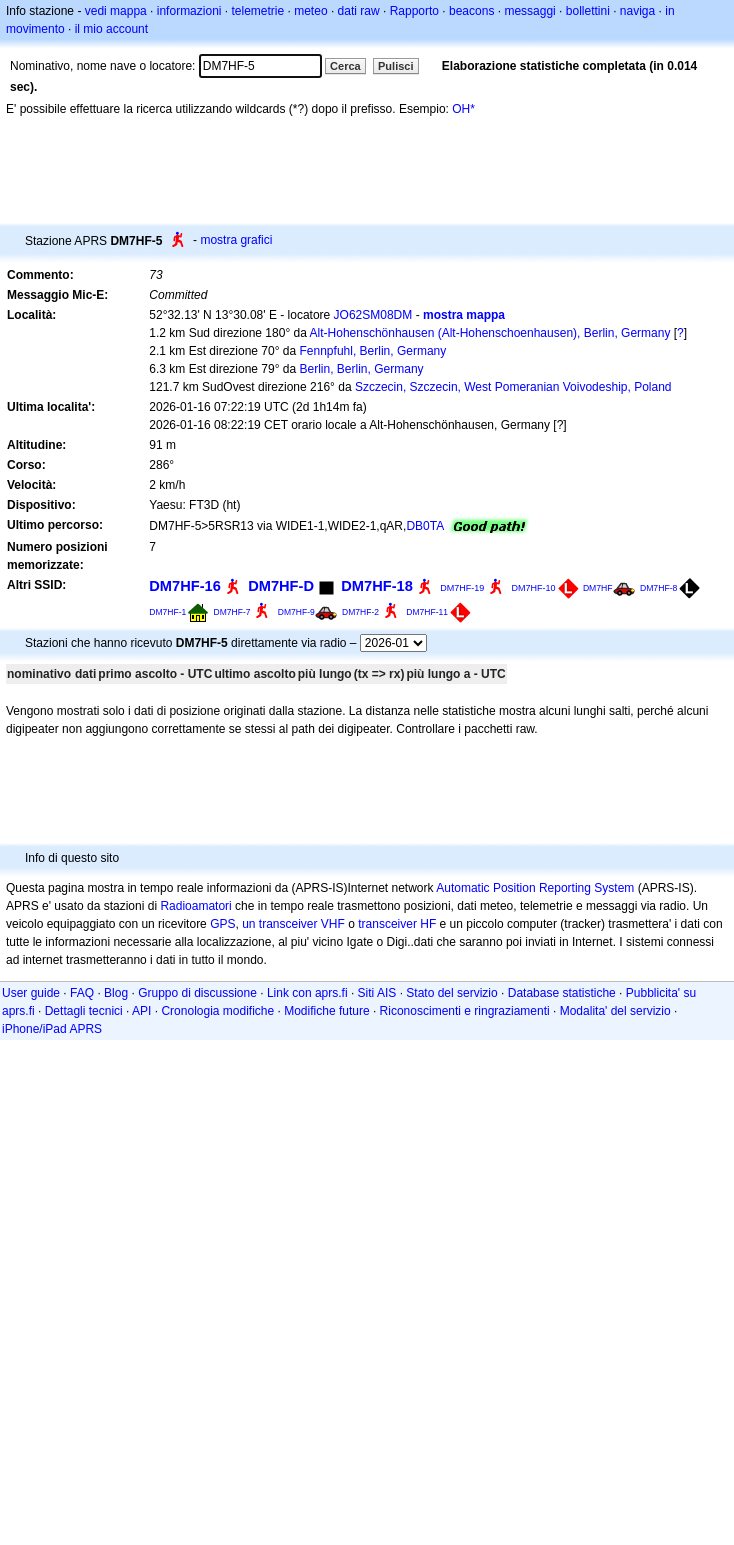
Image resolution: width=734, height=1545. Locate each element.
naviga (637, 11)
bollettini (588, 11)
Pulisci (395, 66)
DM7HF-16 (185, 586)
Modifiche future (326, 1011)
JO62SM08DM (373, 315)
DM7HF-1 (167, 612)
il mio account (111, 29)
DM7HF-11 (427, 612)
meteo (310, 11)
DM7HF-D (281, 586)
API (141, 1011)
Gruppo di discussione (197, 993)
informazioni (189, 11)
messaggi (529, 11)
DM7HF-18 (377, 586)
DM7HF (598, 588)
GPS (222, 924)
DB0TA (425, 526)
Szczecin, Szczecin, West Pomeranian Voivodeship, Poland (513, 387)
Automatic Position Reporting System (535, 888)
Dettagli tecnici (84, 1011)
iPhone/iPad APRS (52, 1029)
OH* (463, 109)
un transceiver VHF (293, 924)
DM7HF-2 (360, 612)
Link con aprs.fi (307, 993)
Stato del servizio (451, 993)
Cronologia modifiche (217, 1011)
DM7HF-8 (658, 588)
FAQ (82, 993)
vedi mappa (116, 11)
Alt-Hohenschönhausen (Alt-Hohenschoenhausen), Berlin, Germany (490, 333)
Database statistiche (562, 993)
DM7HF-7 (232, 612)
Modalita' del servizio (615, 1011)
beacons (471, 11)
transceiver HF (397, 924)
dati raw (359, 11)
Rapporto (414, 11)
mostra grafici (236, 240)
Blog (116, 993)
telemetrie (258, 11)
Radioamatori (195, 906)
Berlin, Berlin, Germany (362, 369)
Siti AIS (377, 993)
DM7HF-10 (534, 588)
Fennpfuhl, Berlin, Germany (373, 351)
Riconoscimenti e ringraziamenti (465, 1011)
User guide (31, 993)
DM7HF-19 (462, 588)
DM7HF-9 (296, 612)
